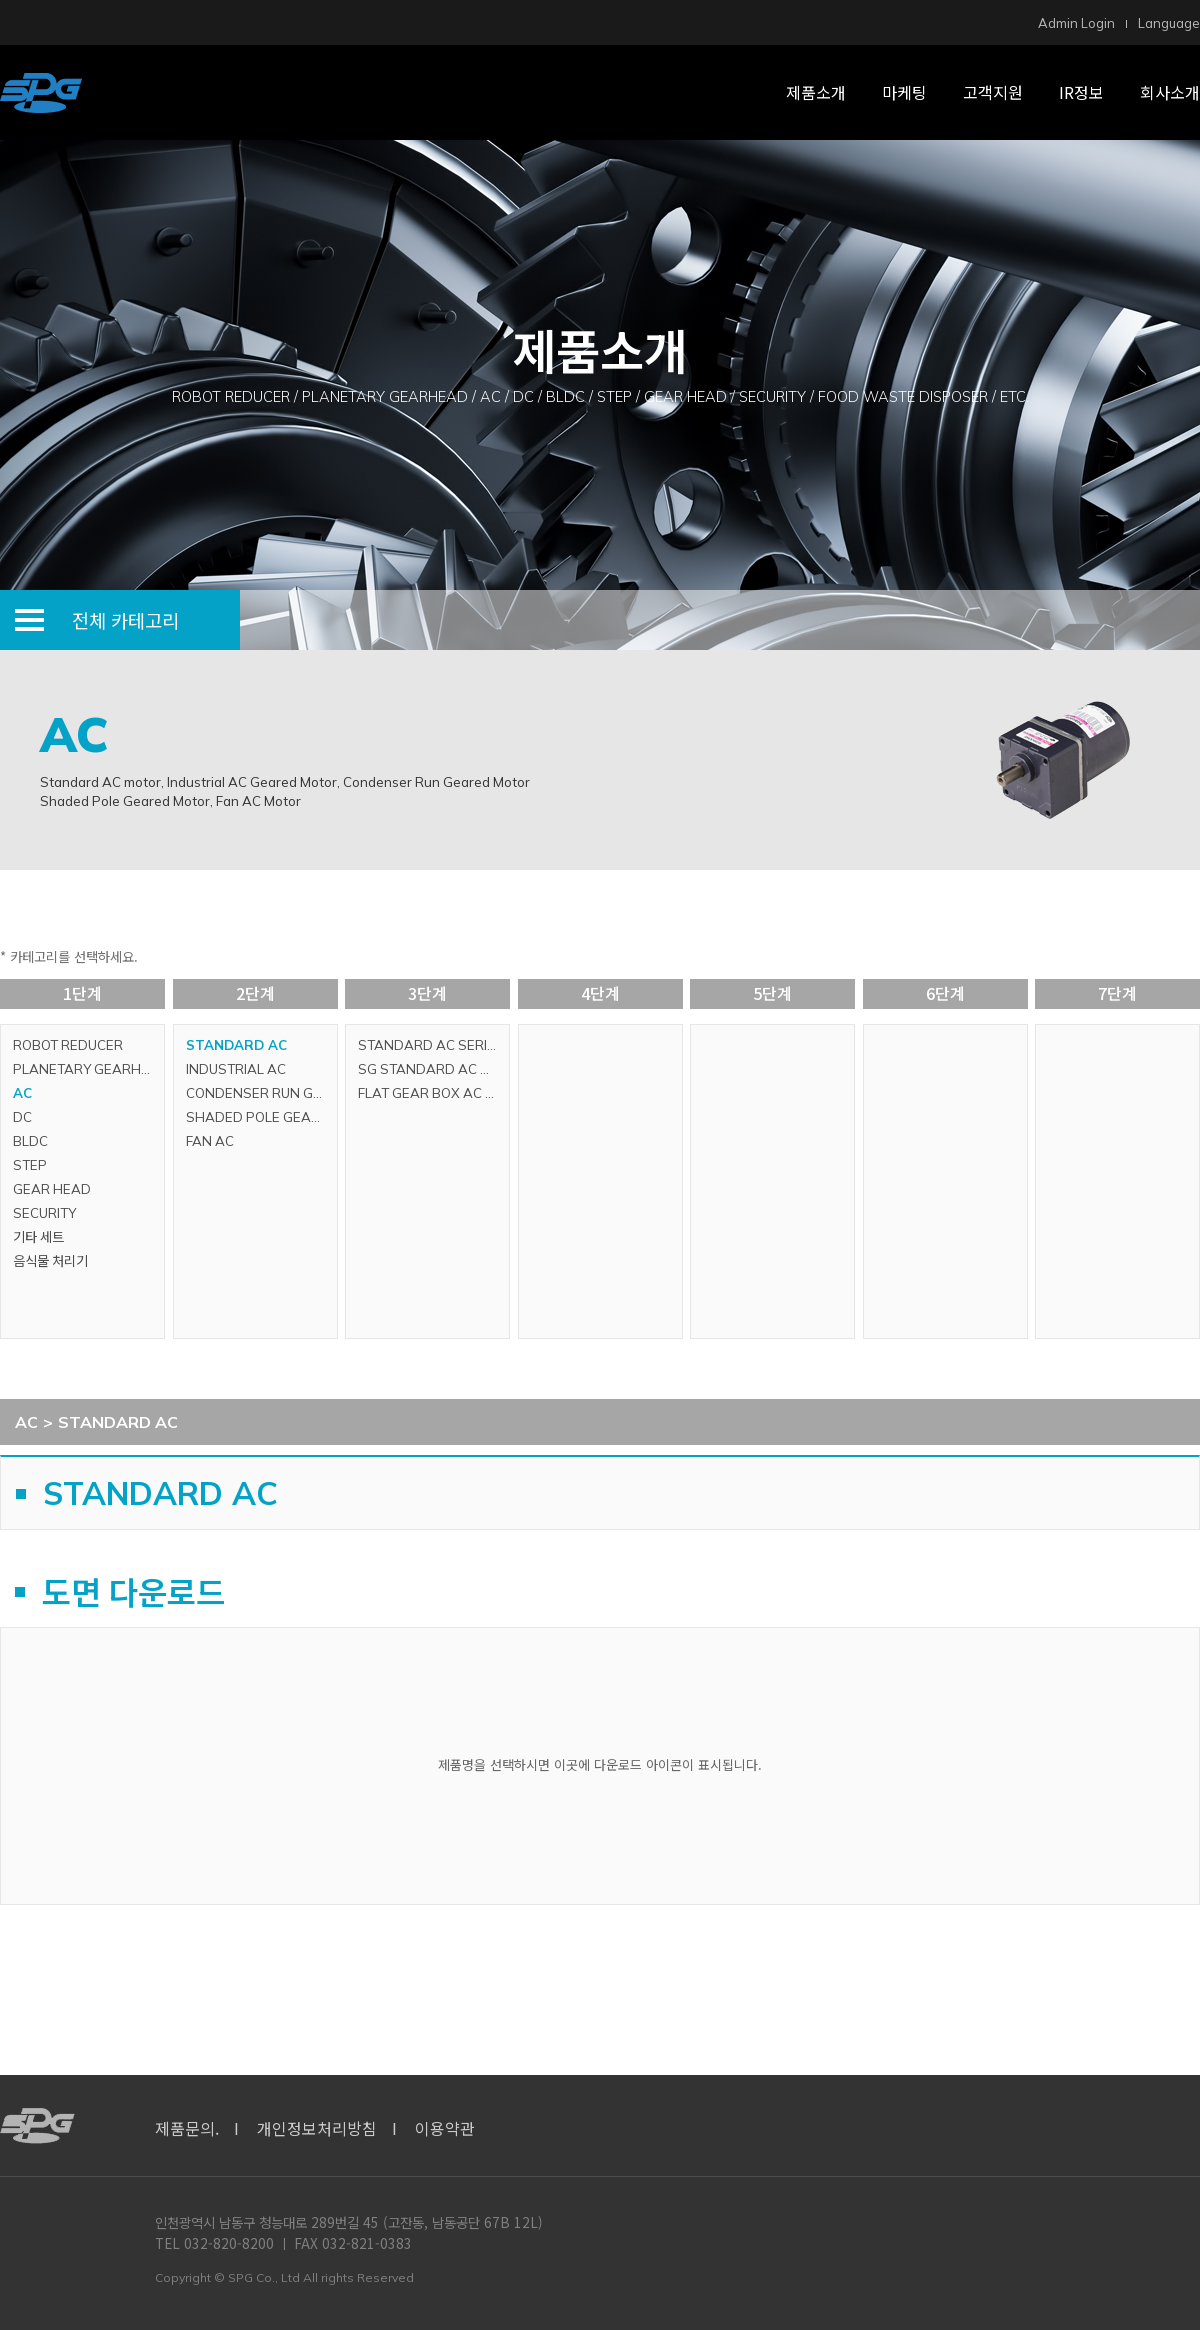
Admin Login (1076, 23)
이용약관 (445, 2128)
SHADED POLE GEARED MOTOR (261, 1117)
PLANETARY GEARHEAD (88, 1069)
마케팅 (904, 92)
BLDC (30, 1141)
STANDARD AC (236, 1045)
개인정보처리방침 (317, 2128)
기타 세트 (38, 1237)
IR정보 (1081, 92)
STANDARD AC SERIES (431, 1045)
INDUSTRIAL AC (236, 1069)
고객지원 (993, 92)
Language (1169, 23)
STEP (30, 1165)
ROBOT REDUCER (68, 1045)
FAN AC (210, 1141)
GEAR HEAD (52, 1189)
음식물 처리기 (50, 1261)
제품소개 (816, 92)
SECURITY (44, 1213)
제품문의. (187, 2128)
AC (22, 1093)
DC (22, 1117)
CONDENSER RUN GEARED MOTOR (261, 1093)
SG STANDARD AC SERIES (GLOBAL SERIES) (433, 1069)
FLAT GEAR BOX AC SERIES (433, 1093)
